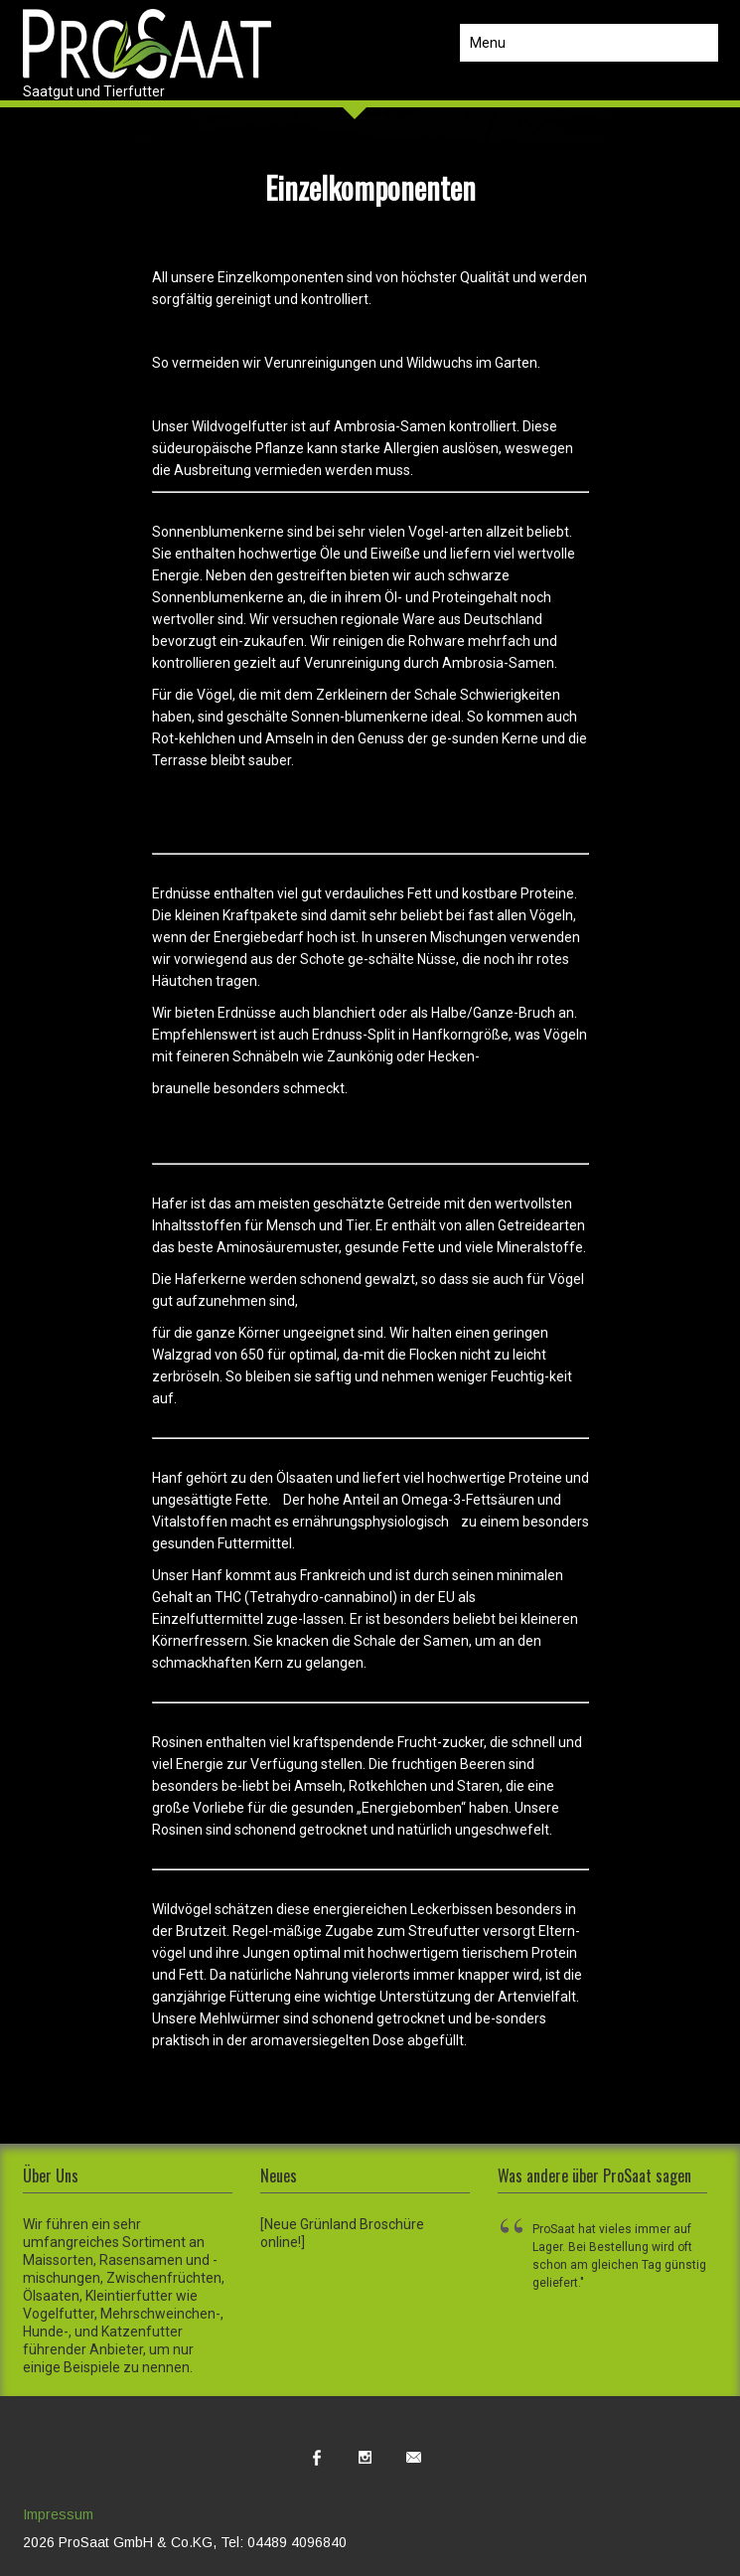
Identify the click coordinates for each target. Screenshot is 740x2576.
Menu (488, 43)
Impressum (58, 2514)
